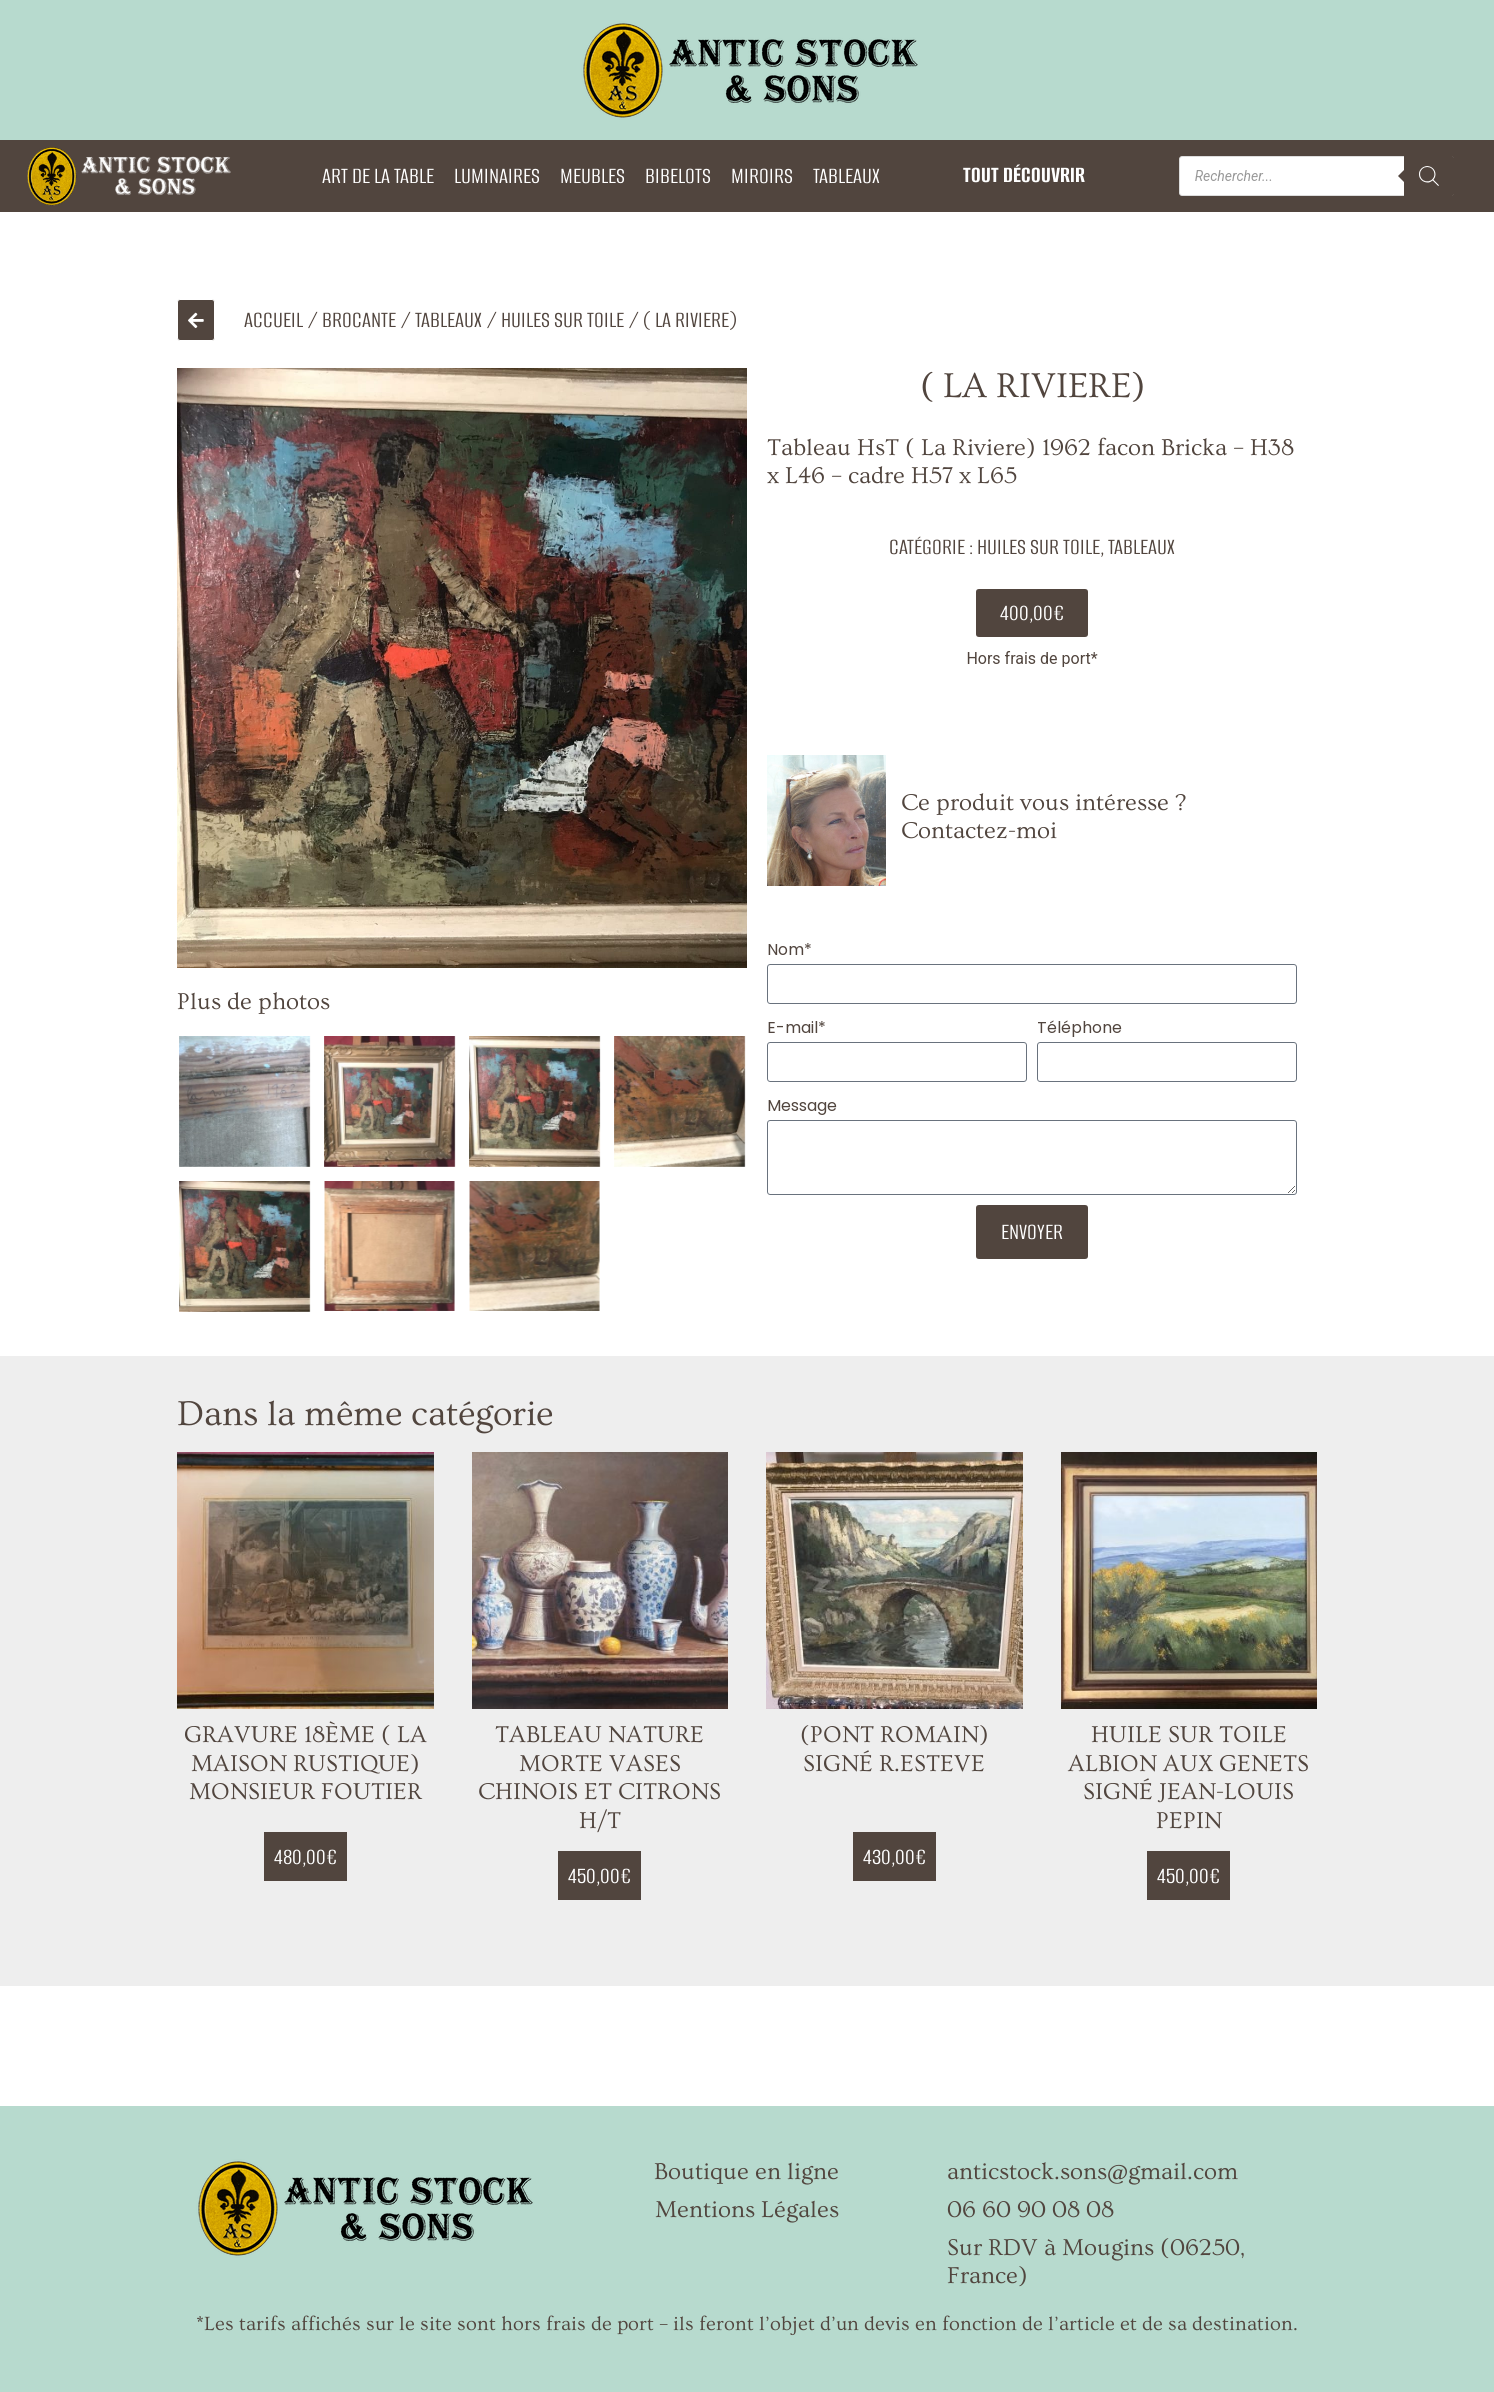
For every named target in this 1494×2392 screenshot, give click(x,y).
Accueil (273, 319)
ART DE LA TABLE (378, 175)
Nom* (789, 949)
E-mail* (796, 1027)
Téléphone (1079, 1027)
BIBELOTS (678, 175)
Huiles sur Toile (562, 319)
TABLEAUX (846, 175)
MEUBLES (592, 175)
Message (802, 1105)
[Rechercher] (1429, 176)
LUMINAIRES (497, 175)
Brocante (359, 319)
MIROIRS (762, 175)
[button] (1032, 613)
